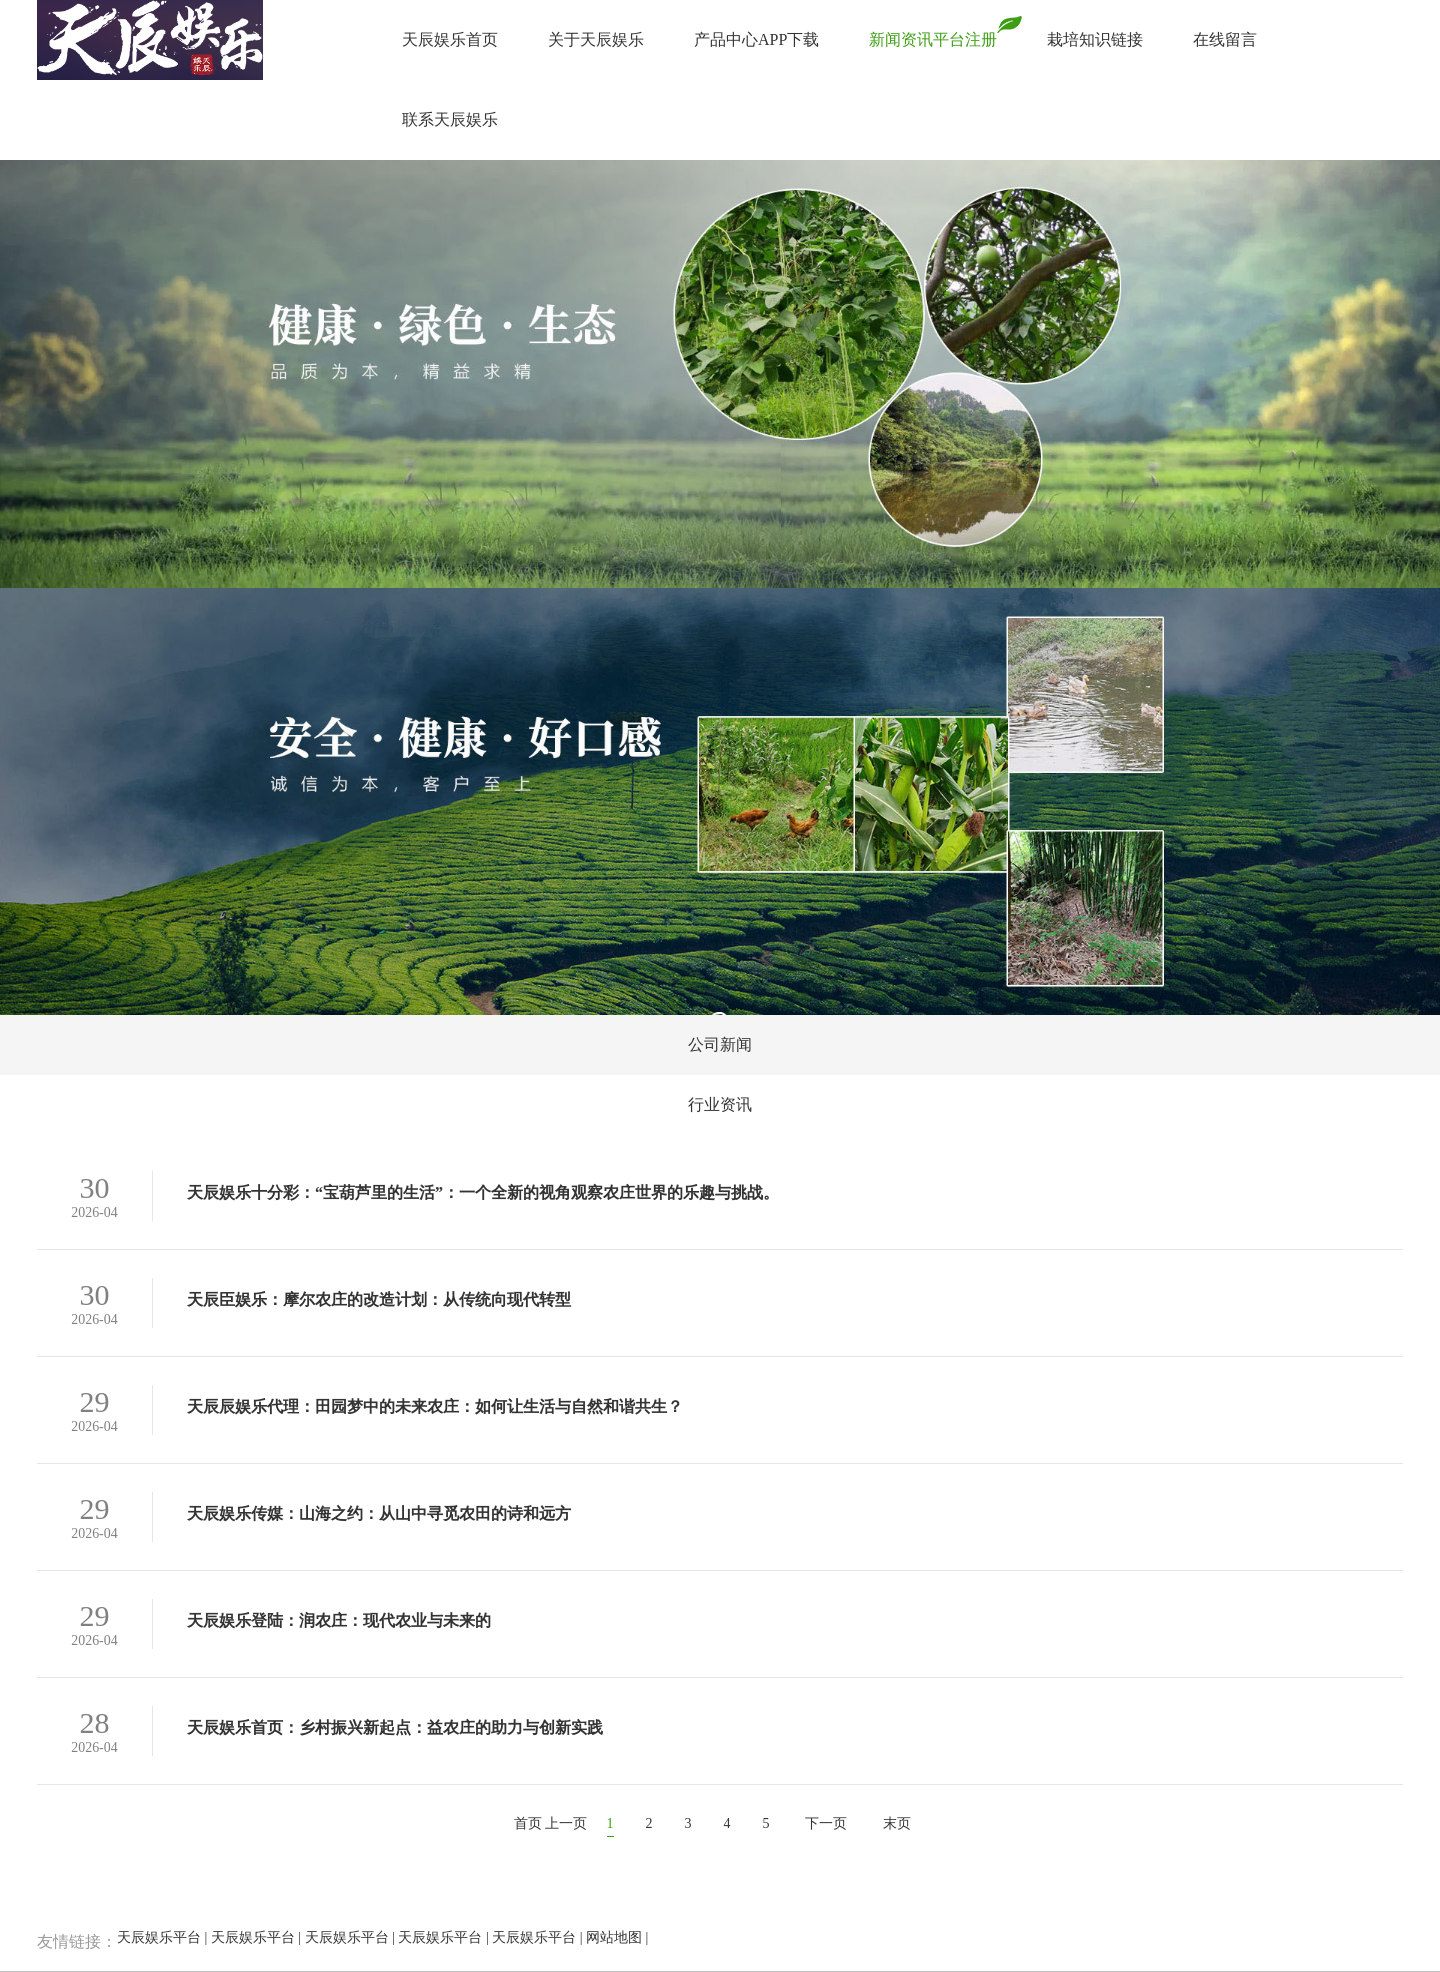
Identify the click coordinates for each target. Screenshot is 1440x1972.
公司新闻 (720, 1044)
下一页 (826, 1823)
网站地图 (614, 1937)
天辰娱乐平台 (159, 1937)
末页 (897, 1823)
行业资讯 (720, 1104)
